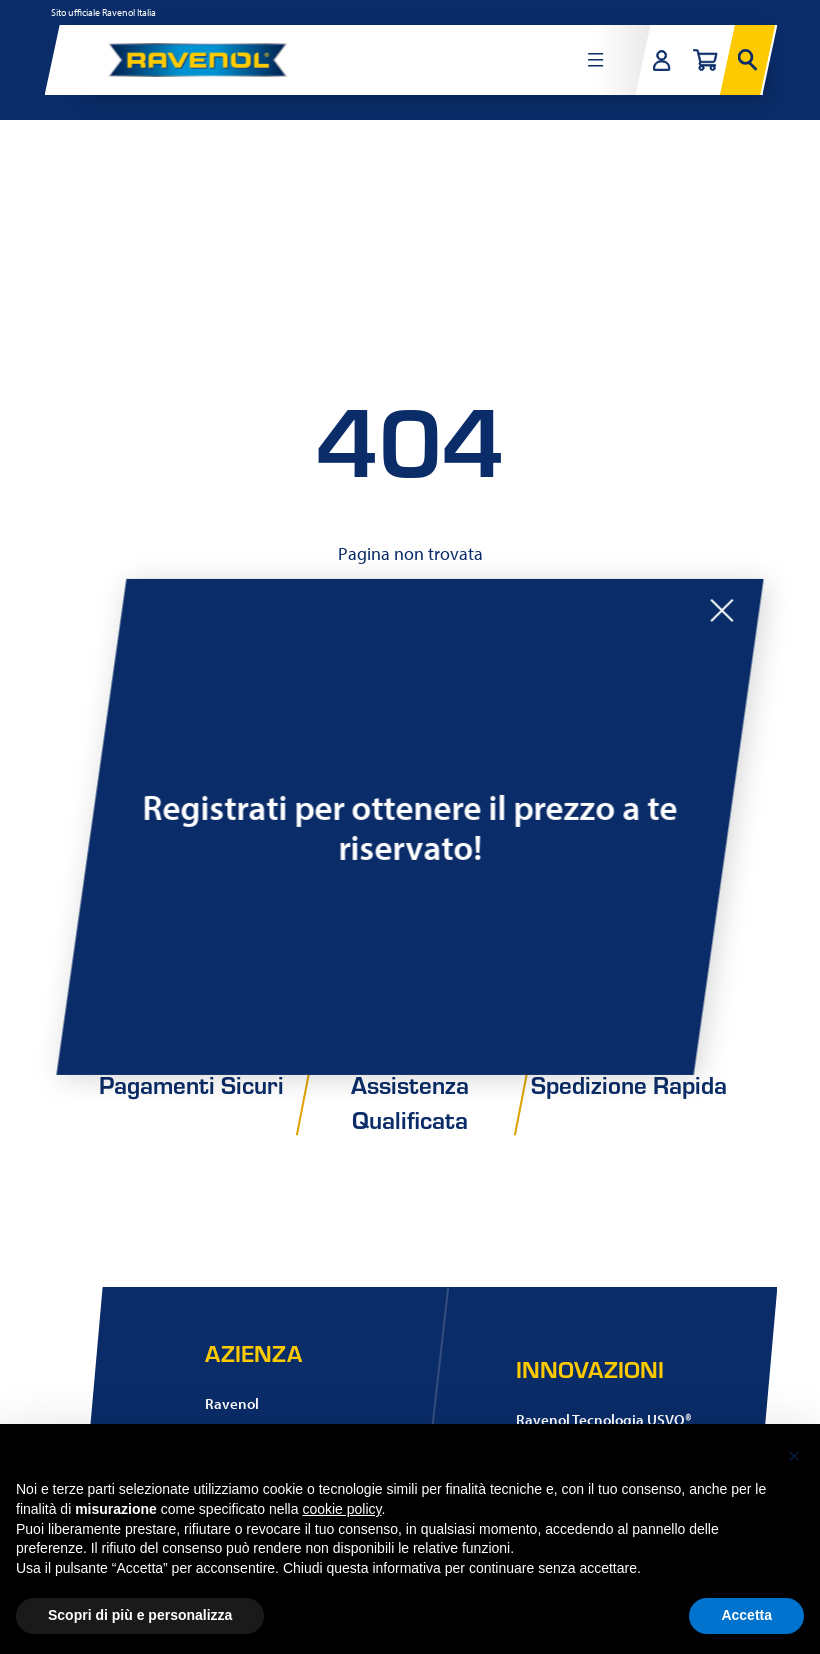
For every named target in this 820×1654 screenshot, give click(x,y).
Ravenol (232, 1403)
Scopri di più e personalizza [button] (140, 1615)
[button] (794, 1456)
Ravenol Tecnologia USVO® (604, 1419)
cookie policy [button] (341, 1509)
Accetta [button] (746, 1615)
